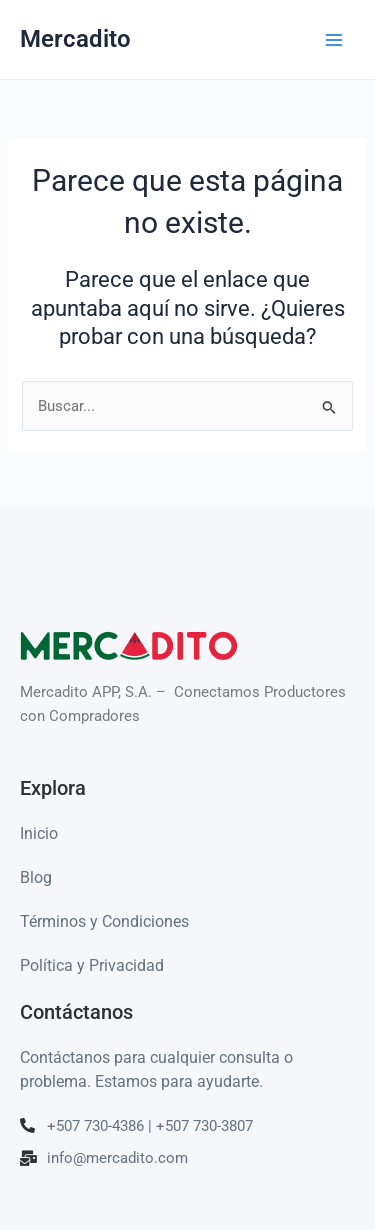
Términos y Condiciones (104, 921)
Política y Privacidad (92, 965)
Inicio (39, 833)
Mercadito (75, 39)
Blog (36, 877)
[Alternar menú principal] (334, 40)
